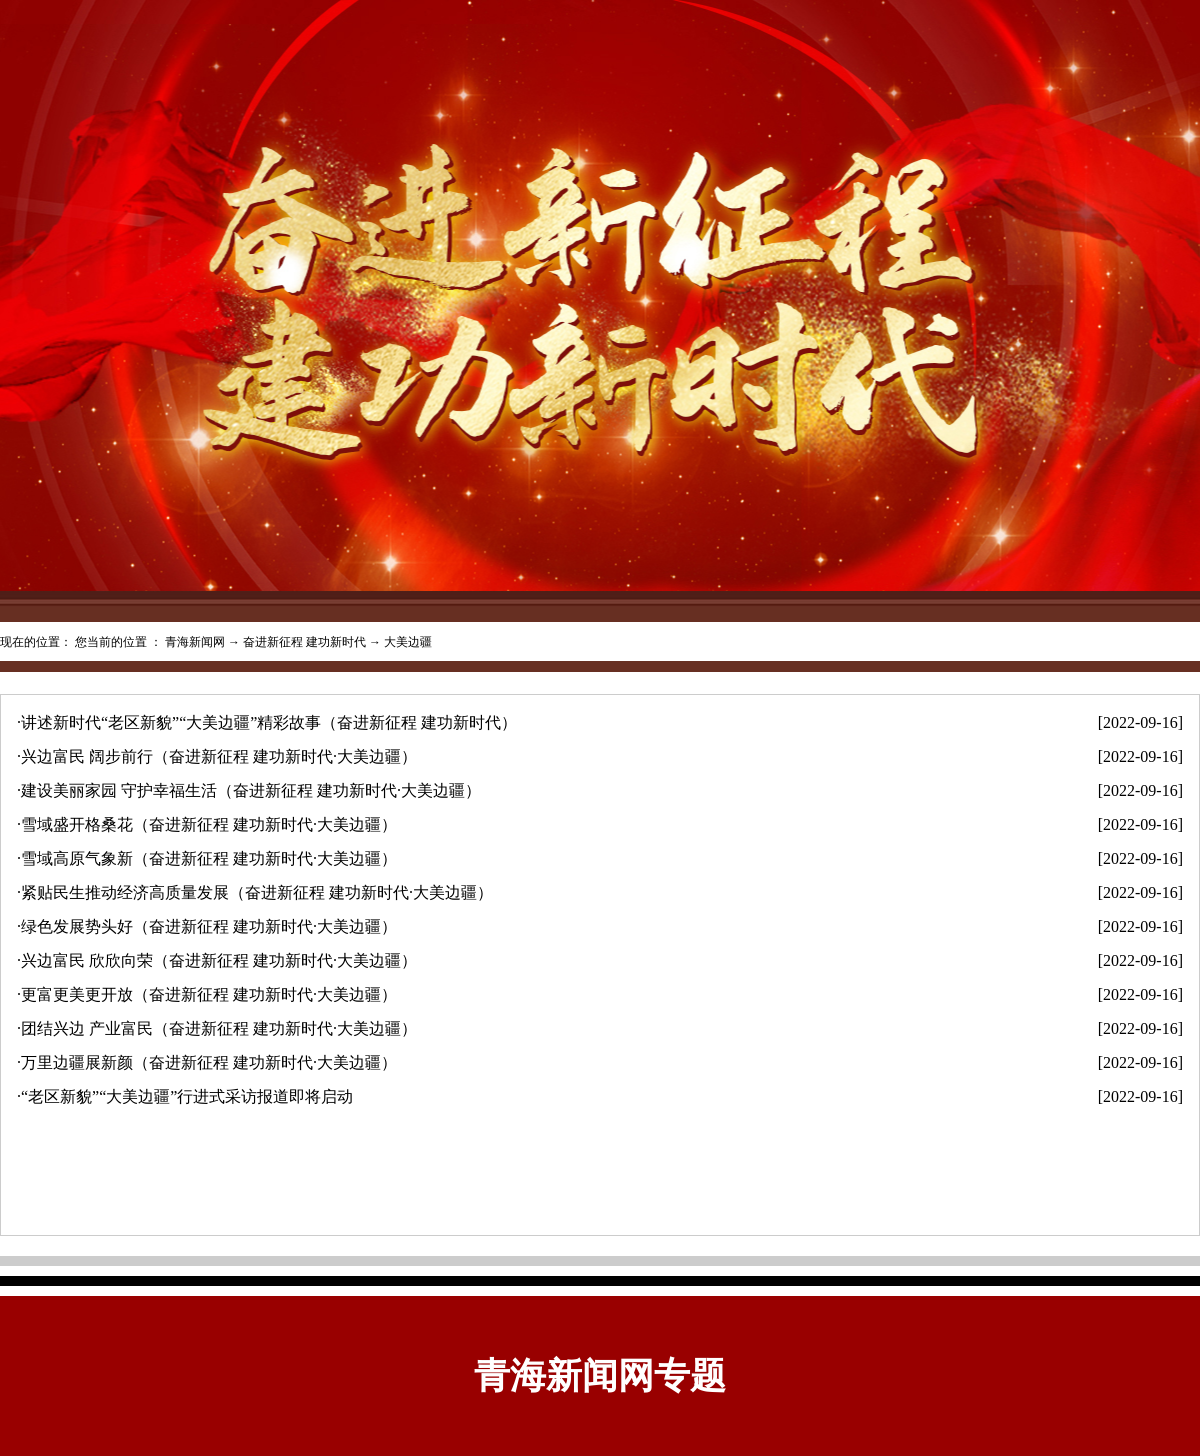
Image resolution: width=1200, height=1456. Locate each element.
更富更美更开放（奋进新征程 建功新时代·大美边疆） (209, 994)
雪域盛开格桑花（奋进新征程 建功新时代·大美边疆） (209, 824)
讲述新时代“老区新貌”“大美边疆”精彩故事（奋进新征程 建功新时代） (269, 722)
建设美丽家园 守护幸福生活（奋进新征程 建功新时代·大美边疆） (251, 790)
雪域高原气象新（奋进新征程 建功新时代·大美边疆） (209, 858)
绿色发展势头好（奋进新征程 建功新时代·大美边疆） (209, 926)
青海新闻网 (195, 642)
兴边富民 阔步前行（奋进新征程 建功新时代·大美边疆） (219, 756)
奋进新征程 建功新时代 (304, 642)
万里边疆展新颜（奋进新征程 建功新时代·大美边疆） (209, 1062)
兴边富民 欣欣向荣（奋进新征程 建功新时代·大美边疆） (219, 960)
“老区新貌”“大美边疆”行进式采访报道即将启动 (187, 1096)
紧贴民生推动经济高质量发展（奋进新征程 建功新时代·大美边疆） (257, 892)
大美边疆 (408, 642)
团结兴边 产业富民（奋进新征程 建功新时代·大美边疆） (219, 1028)
